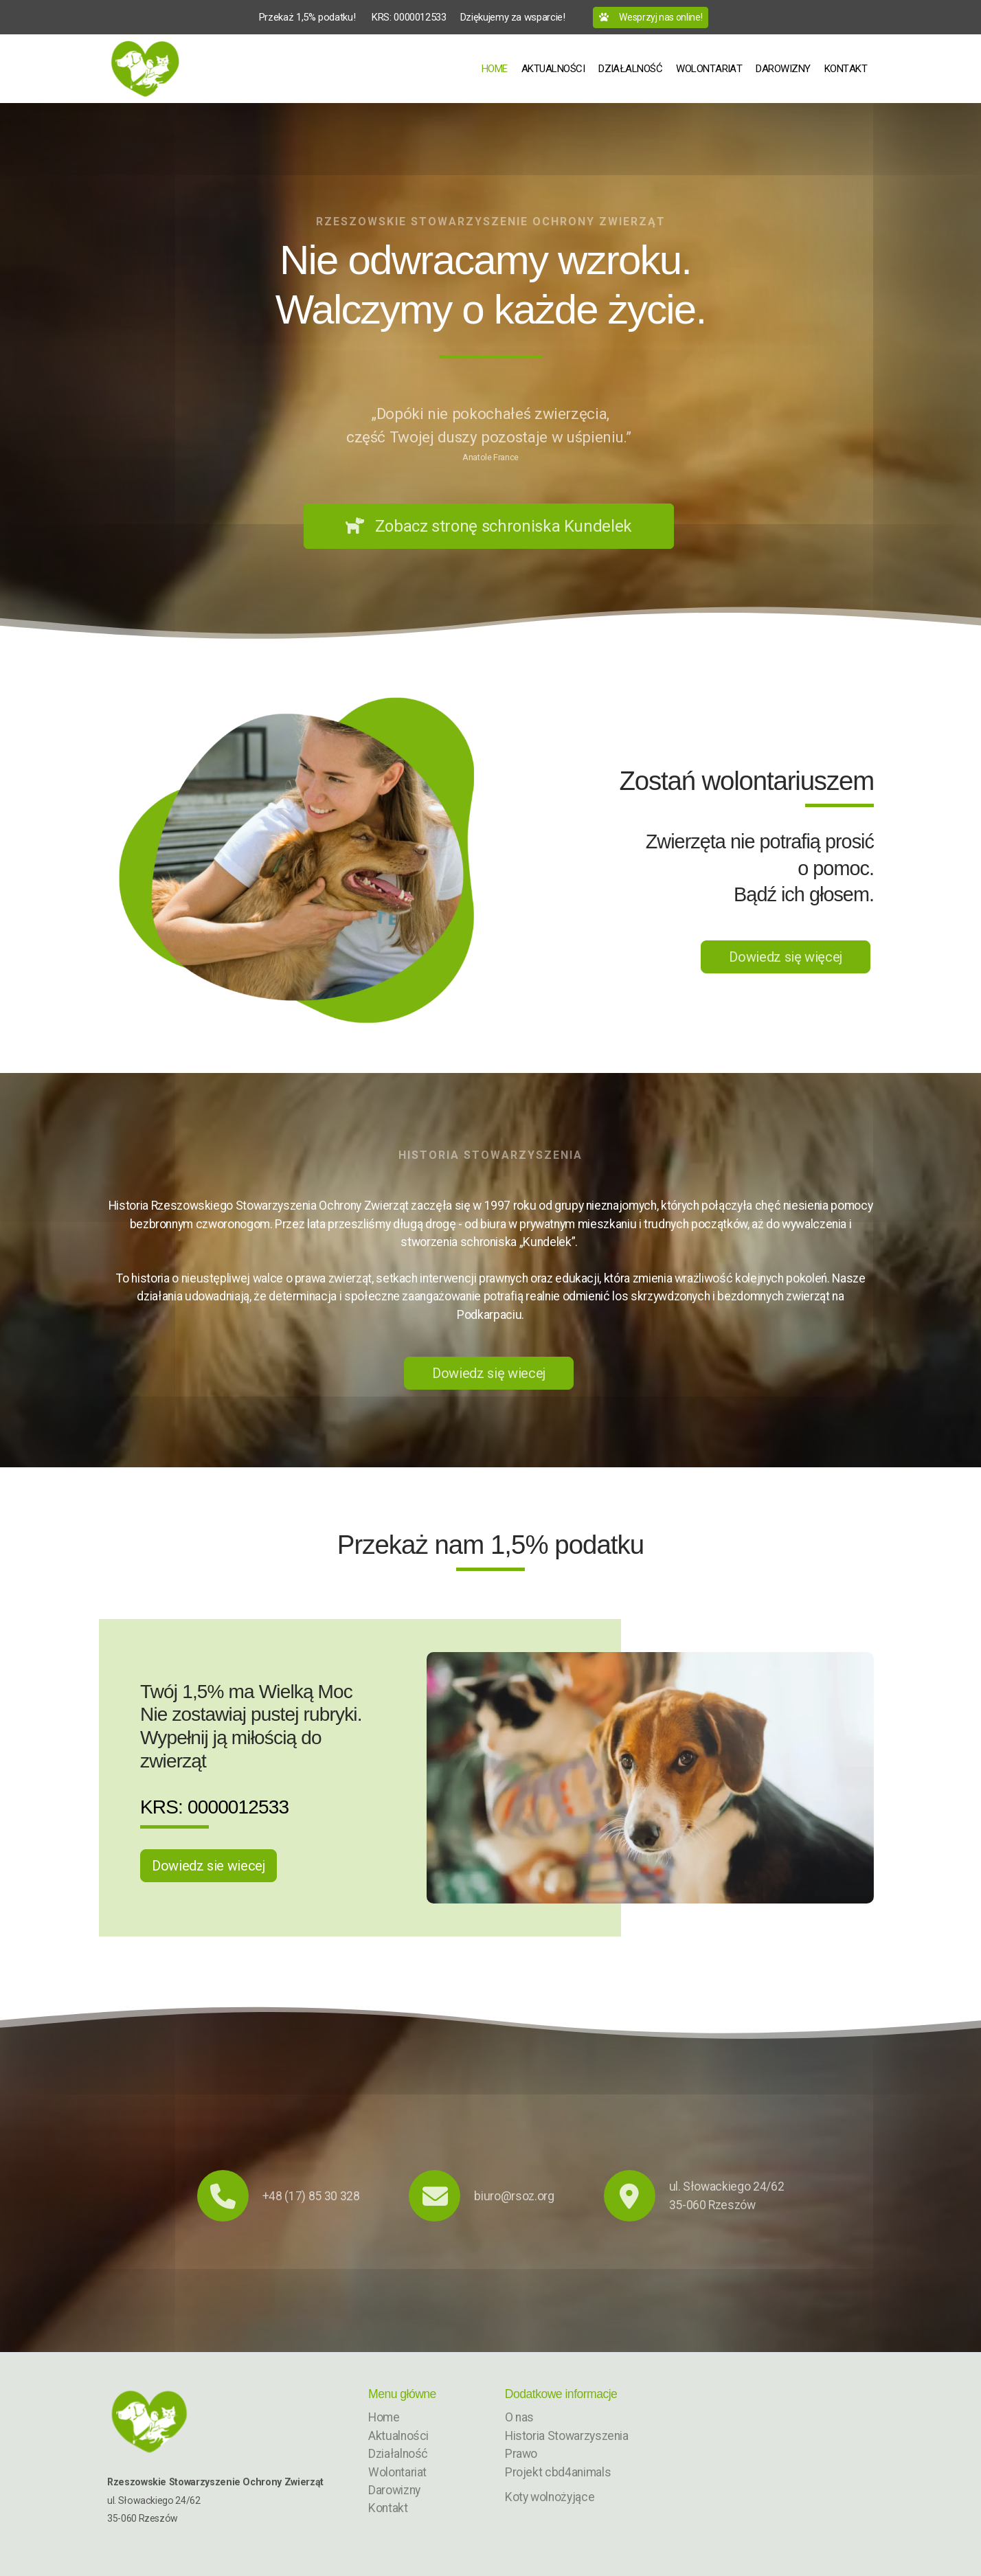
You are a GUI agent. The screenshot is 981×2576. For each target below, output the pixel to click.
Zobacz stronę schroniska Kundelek (489, 526)
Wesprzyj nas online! (651, 17)
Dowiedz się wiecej (488, 1373)
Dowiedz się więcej (785, 957)
